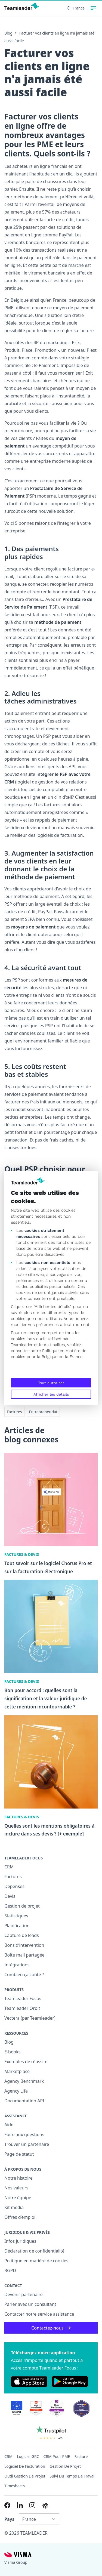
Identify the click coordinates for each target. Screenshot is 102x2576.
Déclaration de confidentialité (34, 2251)
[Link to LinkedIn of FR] (20, 2505)
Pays (9, 2519)
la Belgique (47, 1356)
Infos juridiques (20, 2241)
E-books (12, 2052)
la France (73, 1356)
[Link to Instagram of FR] (32, 2505)
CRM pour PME (57, 2456)
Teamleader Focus (22, 1998)
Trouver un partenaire (26, 2144)
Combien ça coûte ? (24, 1974)
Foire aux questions (24, 2134)
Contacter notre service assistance (39, 2314)
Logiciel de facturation (24, 2466)
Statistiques (16, 1916)
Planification (17, 1926)
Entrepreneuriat (43, 1411)
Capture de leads (21, 1935)
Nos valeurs (16, 2188)
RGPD (10, 2270)
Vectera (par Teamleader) (29, 2018)
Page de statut (19, 2154)
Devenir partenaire (23, 2294)
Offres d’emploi (19, 2217)
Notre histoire (18, 2178)
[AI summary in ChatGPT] (45, 2505)
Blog (8, 33)
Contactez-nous (51, 2328)
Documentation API (24, 2101)
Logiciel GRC (28, 2456)
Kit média (14, 2207)
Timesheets (14, 2485)
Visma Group (15, 2562)
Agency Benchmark (24, 2081)
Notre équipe (17, 2198)
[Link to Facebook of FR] (7, 2505)
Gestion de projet (22, 1906)
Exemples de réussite (25, 2062)
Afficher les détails (51, 1394)
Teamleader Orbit (22, 2008)
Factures (14, 1411)
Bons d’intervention (24, 1945)
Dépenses (14, 1886)
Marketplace (17, 2071)
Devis (9, 1896)
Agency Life (16, 2091)
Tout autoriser (51, 1383)
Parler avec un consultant (30, 2304)
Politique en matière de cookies (36, 2261)
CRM (9, 1867)
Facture (81, 2456)
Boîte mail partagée (24, 1955)
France (76, 8)
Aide (8, 2125)
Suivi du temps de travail (72, 2476)
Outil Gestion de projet (24, 2476)
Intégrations (16, 1965)
